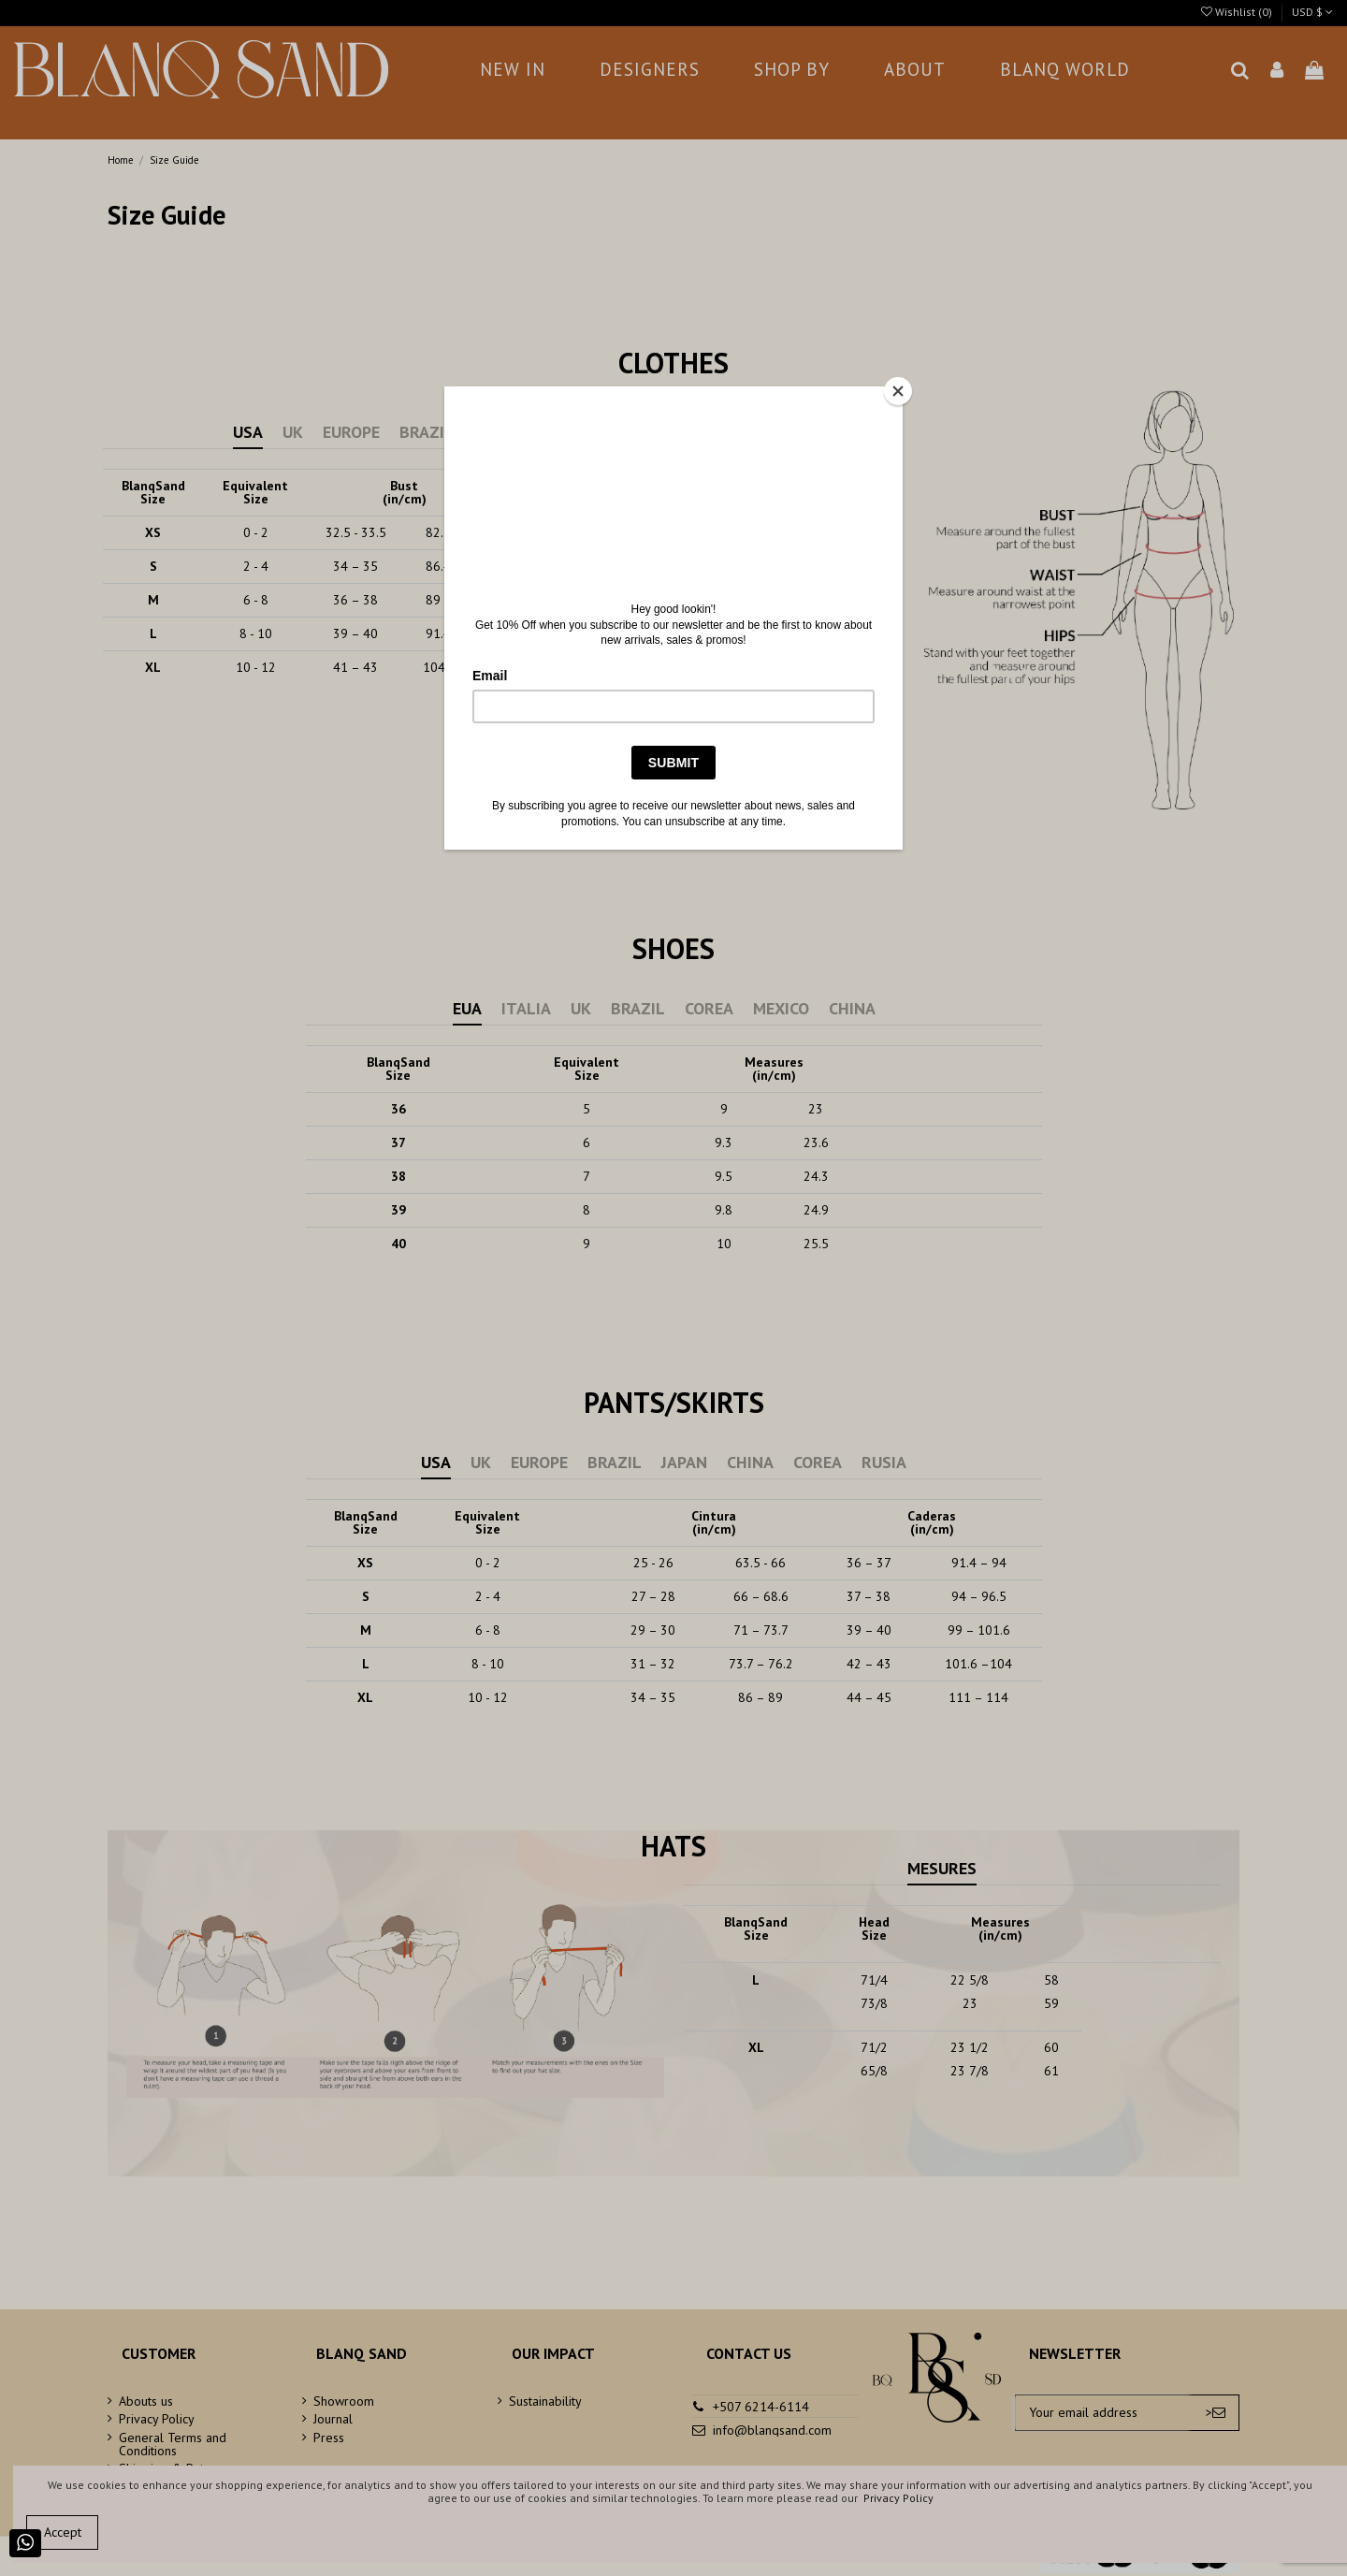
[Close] (898, 391)
